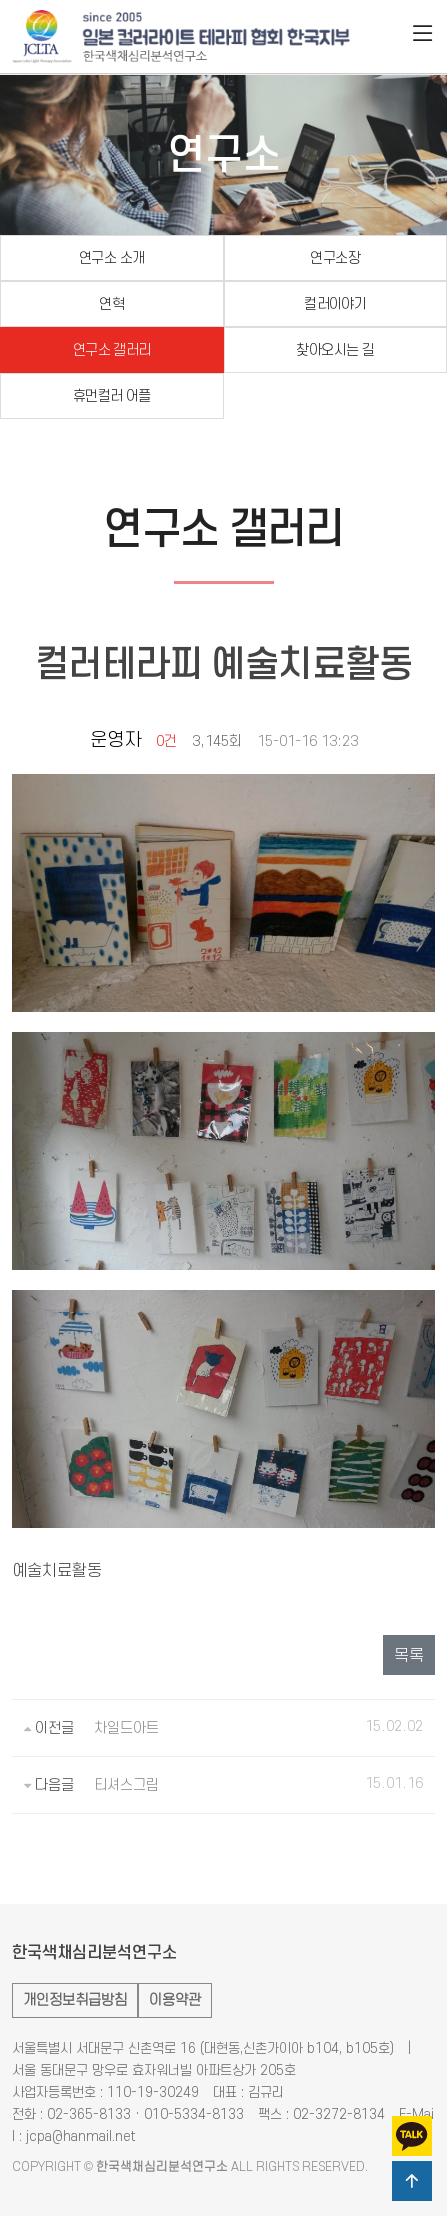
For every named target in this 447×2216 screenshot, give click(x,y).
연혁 (111, 304)
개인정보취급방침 (75, 2000)
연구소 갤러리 (112, 350)
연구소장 (335, 258)
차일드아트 (126, 1728)
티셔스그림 (126, 1785)
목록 (409, 1656)
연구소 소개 (112, 258)
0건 (166, 741)
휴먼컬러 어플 (112, 396)
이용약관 (175, 2000)
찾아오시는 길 (335, 350)
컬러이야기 (335, 304)
